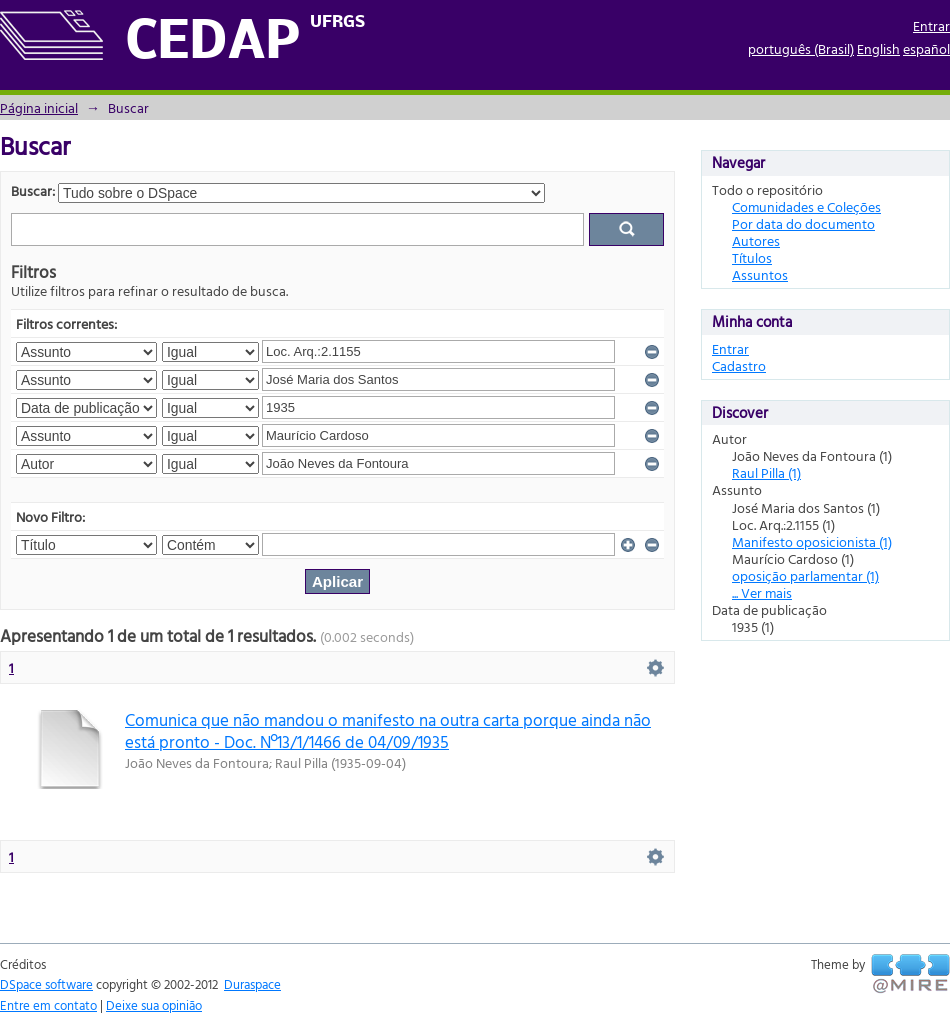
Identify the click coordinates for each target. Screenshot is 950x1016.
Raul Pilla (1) (766, 472)
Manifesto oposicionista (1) (812, 541)
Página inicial (39, 107)
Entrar (931, 25)
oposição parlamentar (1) (805, 575)
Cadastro (739, 365)
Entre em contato (48, 1005)
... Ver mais (762, 592)
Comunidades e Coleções (806, 206)
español (926, 48)
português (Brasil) (801, 48)
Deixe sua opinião (154, 1005)
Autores (756, 240)
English (878, 48)
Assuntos (760, 274)
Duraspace (252, 984)
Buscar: (33, 190)
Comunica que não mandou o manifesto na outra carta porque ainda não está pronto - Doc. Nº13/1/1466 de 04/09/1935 (388, 730)
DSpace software (46, 984)
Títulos (752, 257)
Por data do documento (803, 223)
